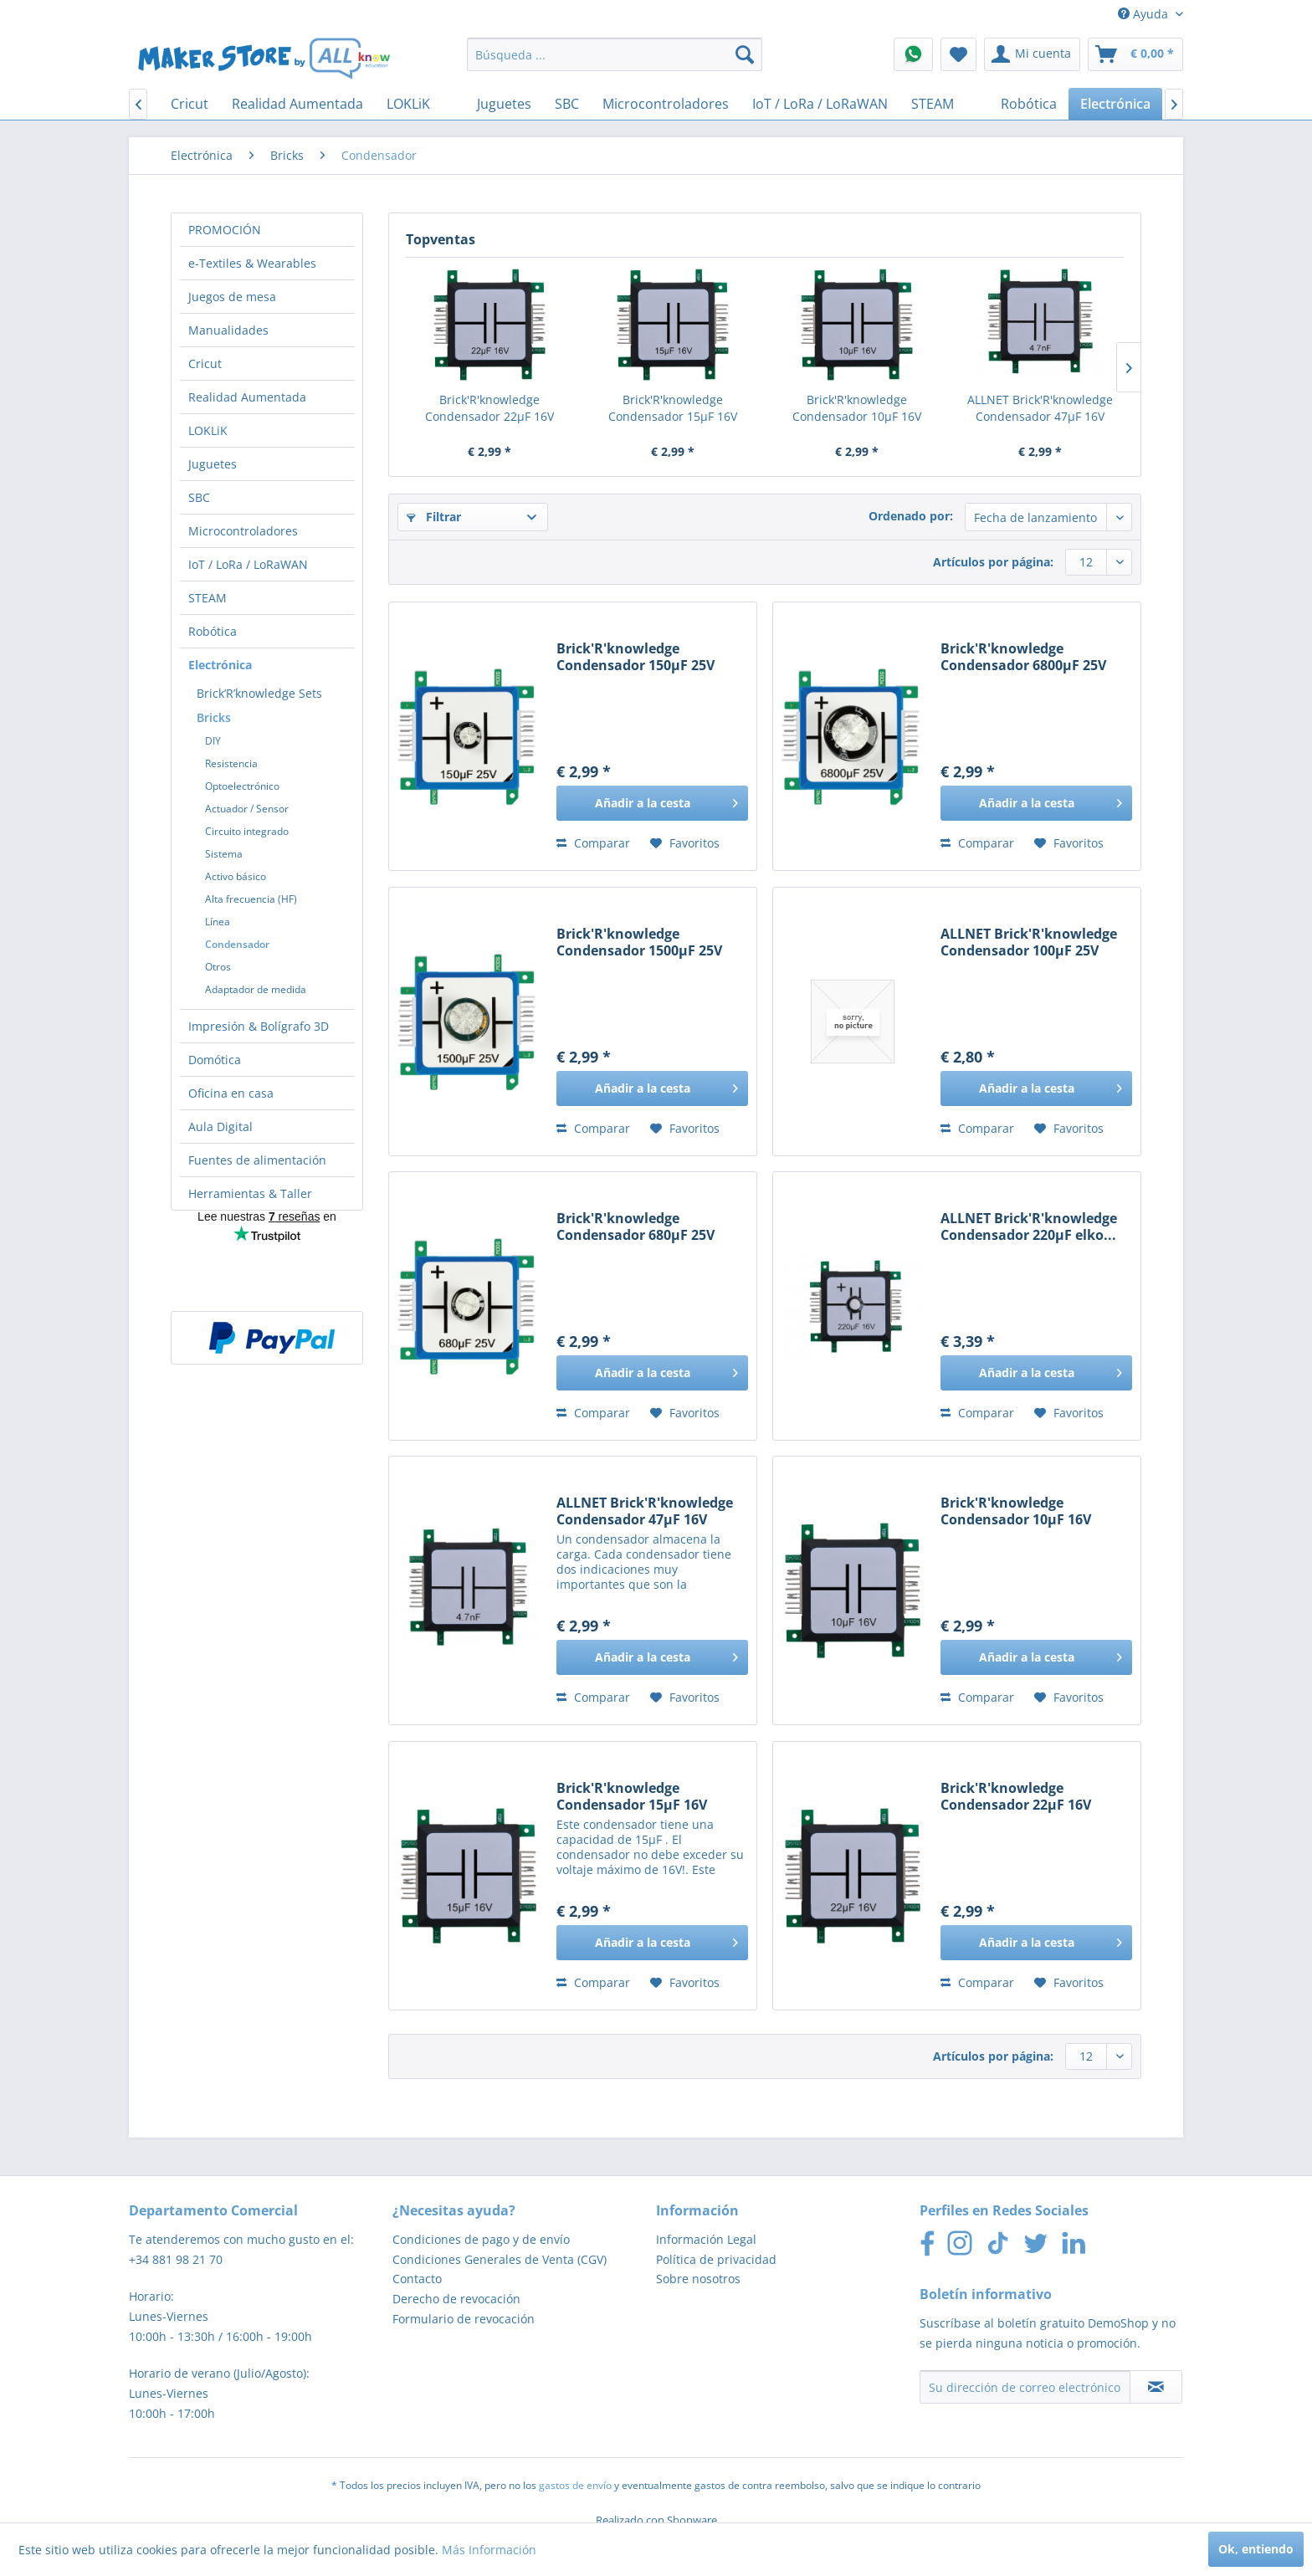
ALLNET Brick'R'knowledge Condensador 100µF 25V (1028, 942)
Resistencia (231, 763)
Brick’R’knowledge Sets (259, 693)
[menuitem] (614, 54)
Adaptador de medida (255, 989)
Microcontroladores (243, 531)
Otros (218, 967)
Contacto (417, 2279)
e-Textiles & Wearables (252, 263)
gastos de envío (575, 2485)
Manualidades (228, 330)
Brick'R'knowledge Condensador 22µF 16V (489, 408)
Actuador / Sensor (247, 808)
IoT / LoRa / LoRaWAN (248, 564)
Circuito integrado (247, 831)
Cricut (205, 363)
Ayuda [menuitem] (1144, 14)
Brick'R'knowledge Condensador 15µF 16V (672, 408)
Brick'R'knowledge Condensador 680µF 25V (635, 1226)
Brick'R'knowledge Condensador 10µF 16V (856, 408)
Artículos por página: (993, 562)
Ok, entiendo (1256, 2549)
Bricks (214, 717)
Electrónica (220, 665)
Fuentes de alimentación (257, 1160)
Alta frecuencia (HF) (251, 899)
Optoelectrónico (242, 786)
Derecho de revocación (456, 2299)
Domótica (214, 1060)
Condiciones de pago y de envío (481, 2239)
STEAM (207, 598)
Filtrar (434, 517)
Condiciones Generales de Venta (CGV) (499, 2259)
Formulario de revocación (463, 2319)
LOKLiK (208, 430)
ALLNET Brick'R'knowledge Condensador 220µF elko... (1028, 1226)
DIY (213, 741)
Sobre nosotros (698, 2279)
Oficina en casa (231, 1093)
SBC (199, 497)
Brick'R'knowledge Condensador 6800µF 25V (1023, 656)
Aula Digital (220, 1126)
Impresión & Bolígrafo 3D (258, 1026)
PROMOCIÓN (224, 230)
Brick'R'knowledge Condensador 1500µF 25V (639, 942)
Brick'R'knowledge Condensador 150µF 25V (635, 656)
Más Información (489, 2550)
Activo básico (235, 876)
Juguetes (212, 464)
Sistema (224, 854)
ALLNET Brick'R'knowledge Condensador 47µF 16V (1040, 408)
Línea (217, 921)
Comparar (593, 843)
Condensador (237, 944)
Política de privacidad (716, 2259)
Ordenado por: (911, 516)
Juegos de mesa (232, 297)
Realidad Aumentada (247, 397)
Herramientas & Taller (250, 1193)
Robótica (212, 631)
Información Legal (706, 2239)
